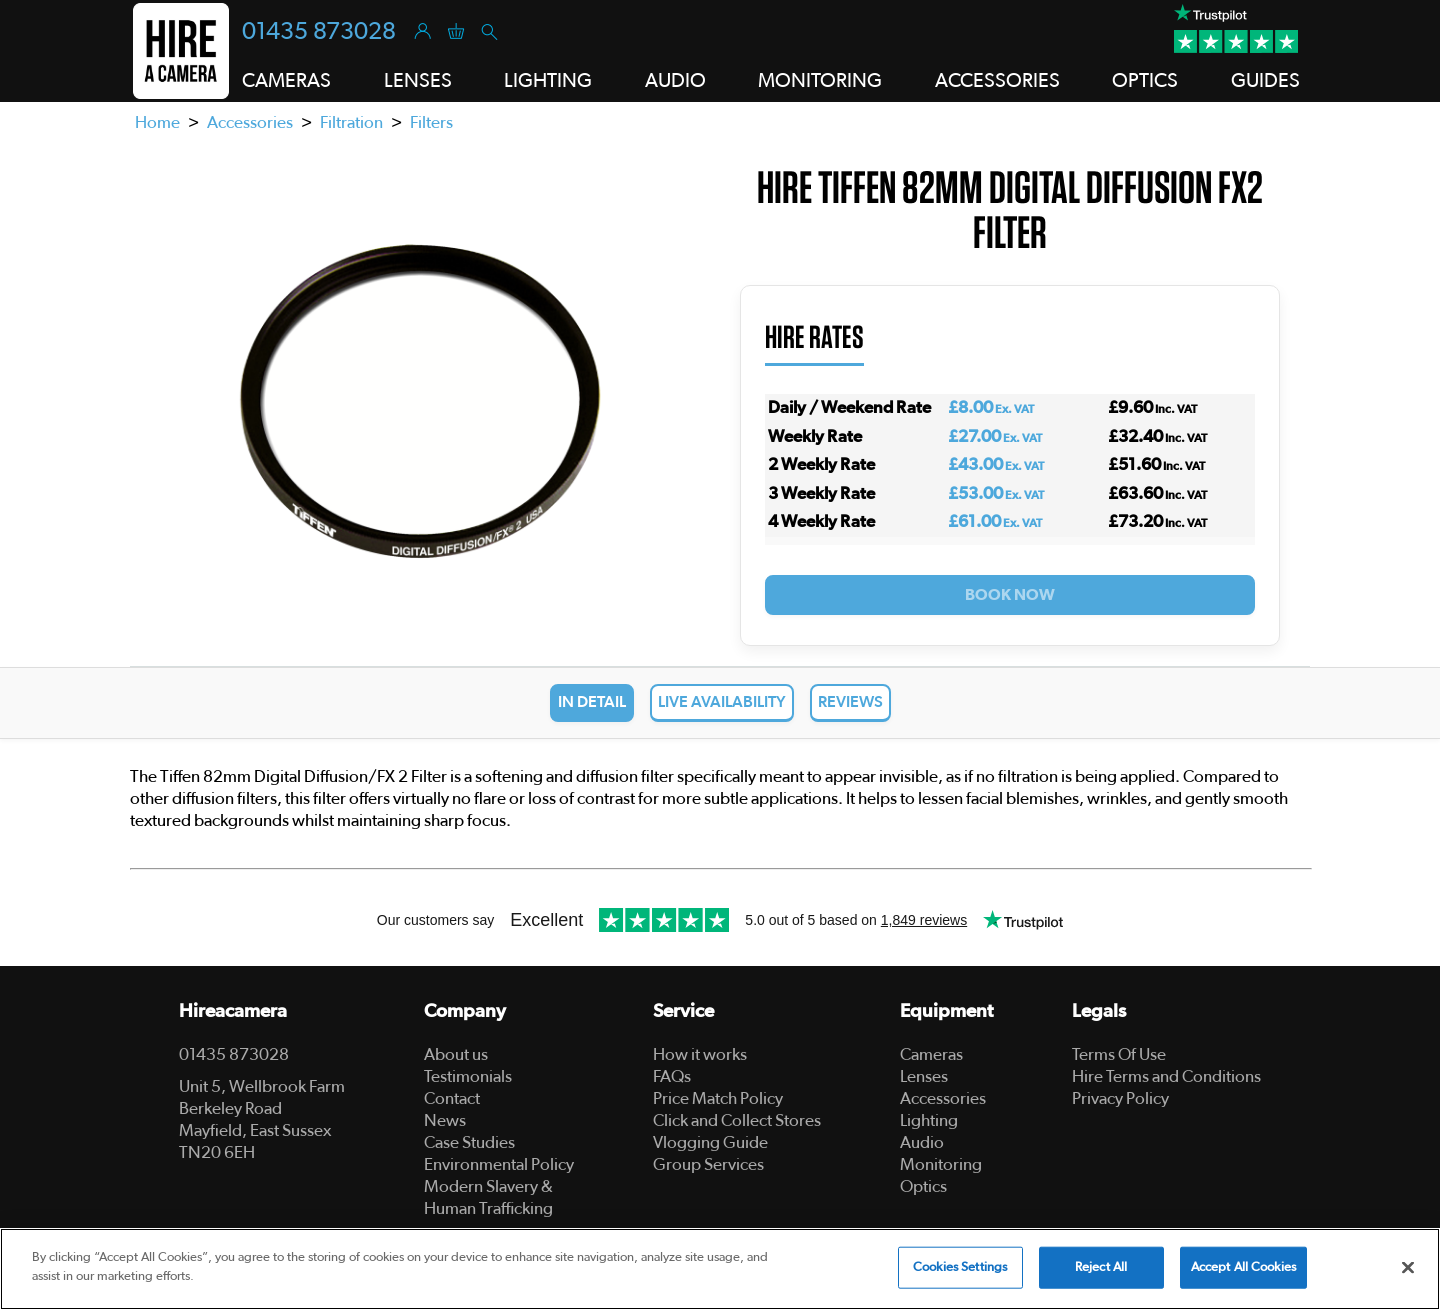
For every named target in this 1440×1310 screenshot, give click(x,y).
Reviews (850, 702)
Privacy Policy (1120, 1098)
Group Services (708, 1164)
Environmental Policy (499, 1164)
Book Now (1010, 595)
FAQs (672, 1076)
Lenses (924, 1076)
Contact (452, 1098)
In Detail (592, 702)
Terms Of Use (1119, 1054)
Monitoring (941, 1164)
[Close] (1408, 1267)
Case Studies (469, 1142)
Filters (431, 122)
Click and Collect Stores (737, 1120)
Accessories (250, 122)
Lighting (929, 1120)
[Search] (488, 30)
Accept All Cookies (1243, 1267)
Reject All (1101, 1267)
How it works (700, 1054)
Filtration (351, 122)
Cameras (931, 1054)
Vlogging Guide (710, 1142)
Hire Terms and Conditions (1166, 1076)
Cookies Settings (960, 1267)
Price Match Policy (718, 1098)
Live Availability (722, 702)
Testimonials (468, 1076)
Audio (922, 1142)
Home (157, 122)
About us (456, 1054)
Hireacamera (233, 1011)
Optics (923, 1186)
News (445, 1120)
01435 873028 (319, 32)
